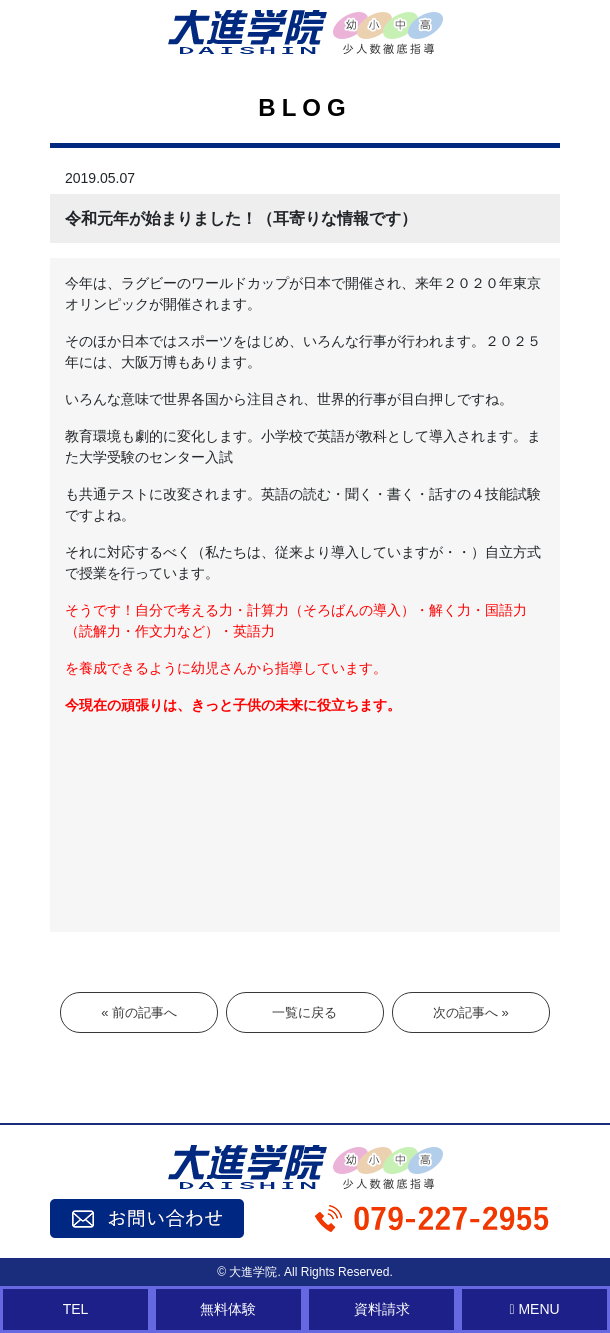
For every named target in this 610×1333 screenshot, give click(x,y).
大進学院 (253, 1272)
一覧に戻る (304, 1012)
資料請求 (382, 1309)
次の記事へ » (471, 1012)
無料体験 (228, 1309)
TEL (76, 1309)
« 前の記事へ (139, 1012)
